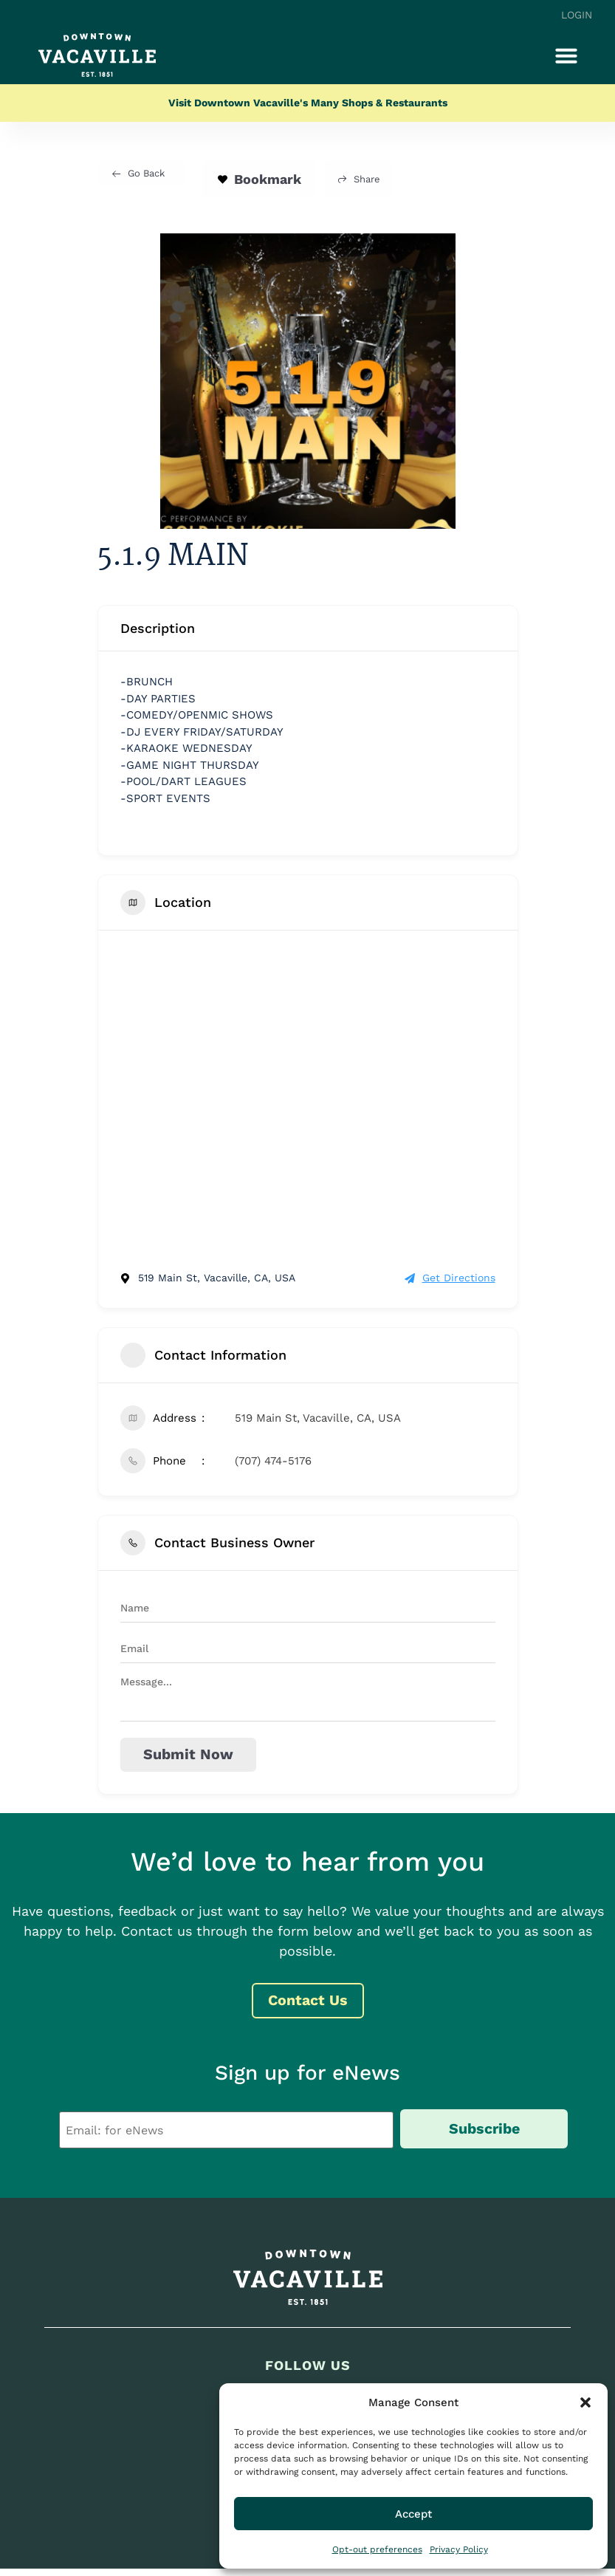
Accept (413, 2514)
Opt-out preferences (377, 2549)
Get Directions (450, 1278)
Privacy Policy (459, 2549)
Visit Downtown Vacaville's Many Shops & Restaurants (307, 103)
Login (577, 15)
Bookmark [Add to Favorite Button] (259, 179)
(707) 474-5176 (273, 1460)
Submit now (183, 1755)
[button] (585, 2402)
